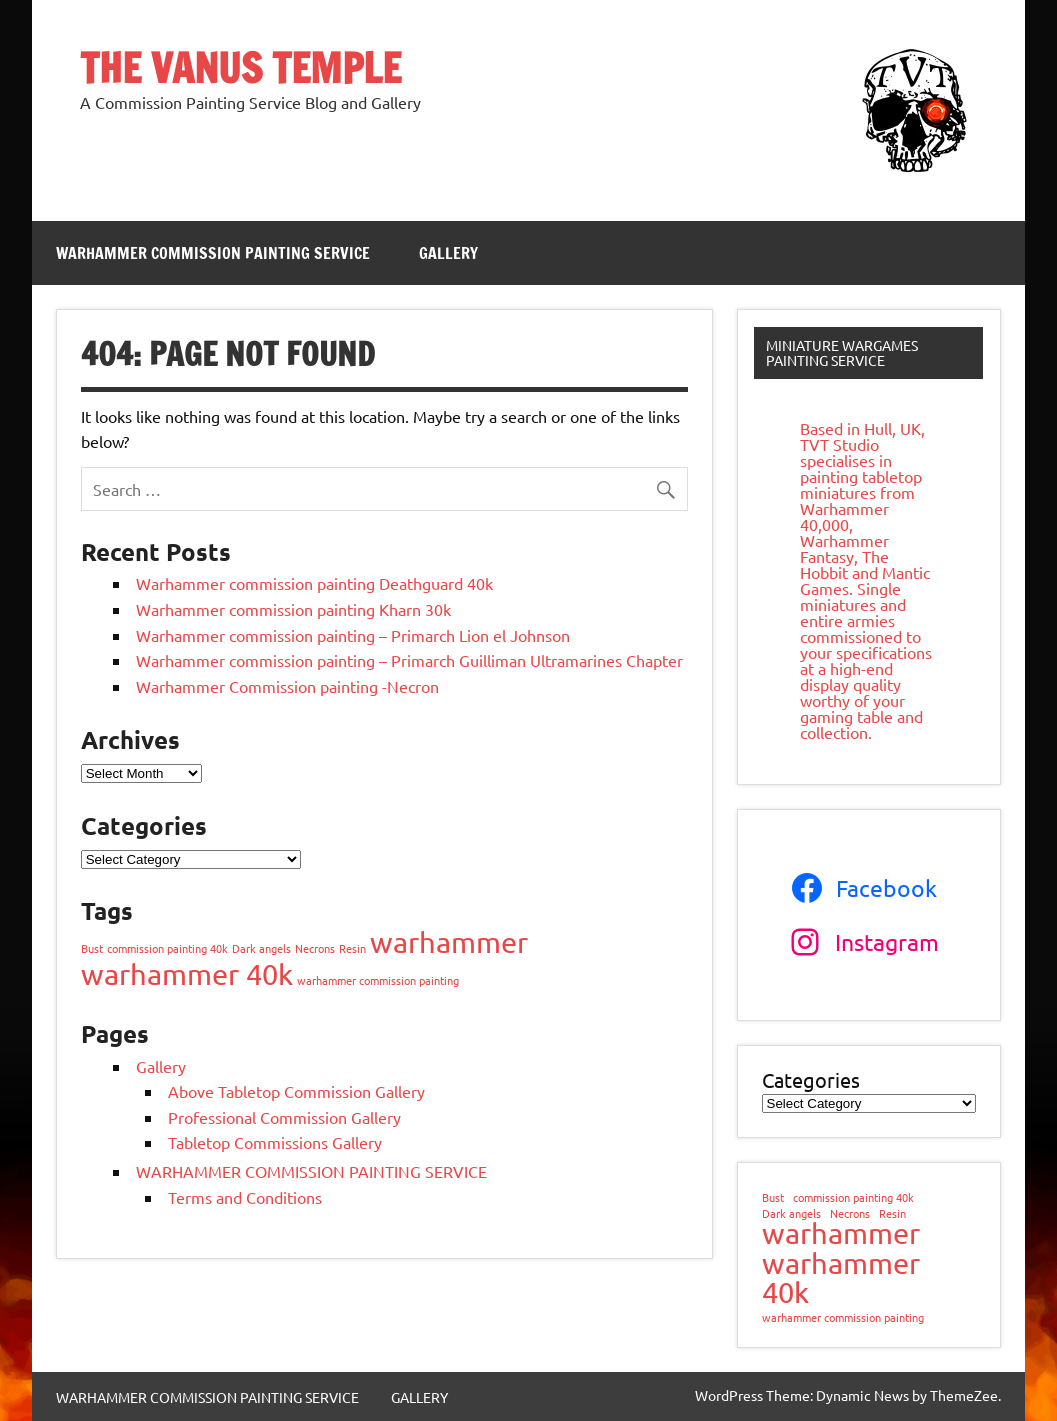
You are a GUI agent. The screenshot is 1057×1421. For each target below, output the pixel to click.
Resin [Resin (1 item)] (352, 948)
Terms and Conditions (245, 1197)
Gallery (161, 1066)
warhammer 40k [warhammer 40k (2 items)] (187, 974)
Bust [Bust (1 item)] (92, 948)
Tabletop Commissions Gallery (275, 1142)
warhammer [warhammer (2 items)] (449, 942)
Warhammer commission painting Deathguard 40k (314, 583)
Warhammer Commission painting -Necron (287, 686)
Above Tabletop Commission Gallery (296, 1091)
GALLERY (448, 253)
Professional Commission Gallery (284, 1117)
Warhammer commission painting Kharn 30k (293, 609)
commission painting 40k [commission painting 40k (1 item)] (167, 948)
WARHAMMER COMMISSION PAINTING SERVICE (213, 253)
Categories (811, 1080)
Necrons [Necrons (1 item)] (315, 948)
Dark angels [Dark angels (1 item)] (261, 948)
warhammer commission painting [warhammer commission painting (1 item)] (378, 980)
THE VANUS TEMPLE (240, 67)
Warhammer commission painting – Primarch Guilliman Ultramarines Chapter (409, 660)
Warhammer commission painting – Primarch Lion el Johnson (353, 635)
